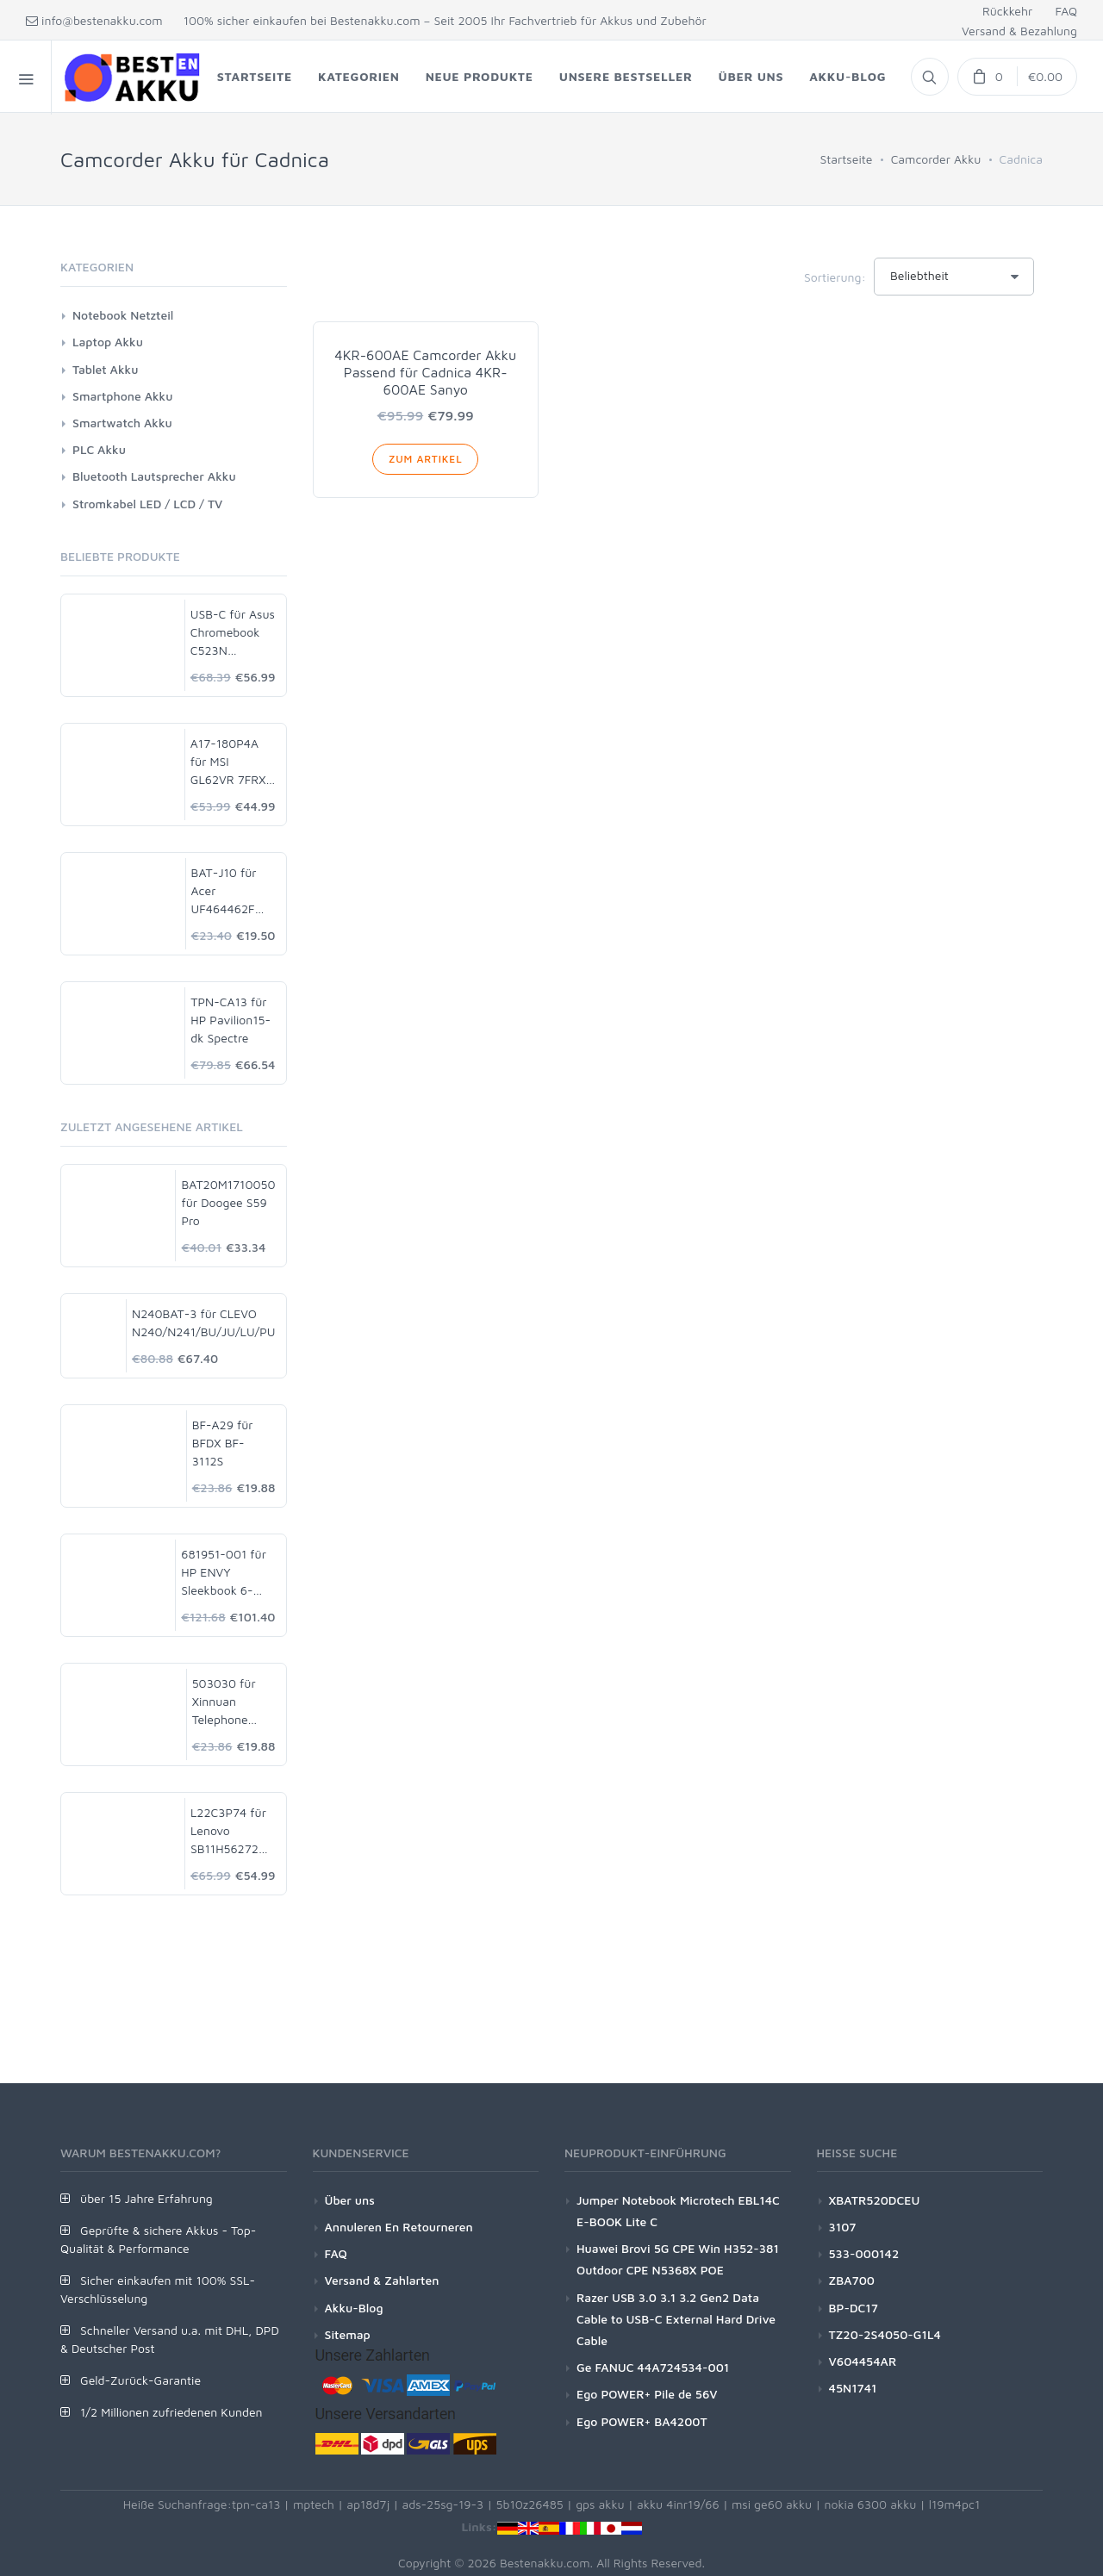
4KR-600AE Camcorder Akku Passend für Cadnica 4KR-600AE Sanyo (425, 372)
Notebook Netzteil (122, 315)
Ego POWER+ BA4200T (641, 2421)
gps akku (600, 2504)
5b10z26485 (530, 2504)
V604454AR (863, 2361)
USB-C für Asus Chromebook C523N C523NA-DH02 (232, 633)
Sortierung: (835, 277)
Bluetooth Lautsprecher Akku (154, 476)
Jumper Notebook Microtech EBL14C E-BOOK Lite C (678, 2211)
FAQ (1066, 10)
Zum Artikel (425, 458)
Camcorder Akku (936, 159)
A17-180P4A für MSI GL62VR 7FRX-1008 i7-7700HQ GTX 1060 (230, 762)
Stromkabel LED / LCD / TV (147, 503)
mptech (313, 2504)
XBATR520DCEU (874, 2200)
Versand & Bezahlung (1019, 30)
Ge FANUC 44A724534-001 (652, 2367)
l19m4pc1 (955, 2504)
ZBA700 (852, 2280)
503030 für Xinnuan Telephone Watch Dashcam (224, 1702)
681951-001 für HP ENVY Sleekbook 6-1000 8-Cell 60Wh (223, 1572)
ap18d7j (367, 2504)
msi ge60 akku (772, 2504)
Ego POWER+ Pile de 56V (647, 2393)
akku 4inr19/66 (678, 2504)
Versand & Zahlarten (382, 2280)
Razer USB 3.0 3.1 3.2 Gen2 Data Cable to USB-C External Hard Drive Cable (676, 2319)
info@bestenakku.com (94, 20)
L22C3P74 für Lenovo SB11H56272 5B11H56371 (228, 1831)
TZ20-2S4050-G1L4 (885, 2334)
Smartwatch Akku (122, 422)
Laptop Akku (107, 341)
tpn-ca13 (256, 2504)
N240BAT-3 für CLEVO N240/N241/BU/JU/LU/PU (203, 1322)
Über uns (350, 2200)
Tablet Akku (105, 369)
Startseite (845, 159)
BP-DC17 (853, 2307)
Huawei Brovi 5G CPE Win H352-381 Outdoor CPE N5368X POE (677, 2259)
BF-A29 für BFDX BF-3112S (222, 1442)
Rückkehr (1007, 10)
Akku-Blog (354, 2307)
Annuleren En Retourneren (399, 2226)
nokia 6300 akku (870, 2504)
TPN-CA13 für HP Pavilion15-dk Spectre (230, 1019)
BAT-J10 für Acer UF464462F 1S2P (224, 891)
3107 (843, 2226)
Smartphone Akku (122, 396)
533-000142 (864, 2253)
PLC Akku (99, 449)
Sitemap (348, 2334)
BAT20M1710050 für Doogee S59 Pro (228, 1202)
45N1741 (853, 2387)
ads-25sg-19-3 (443, 2504)
